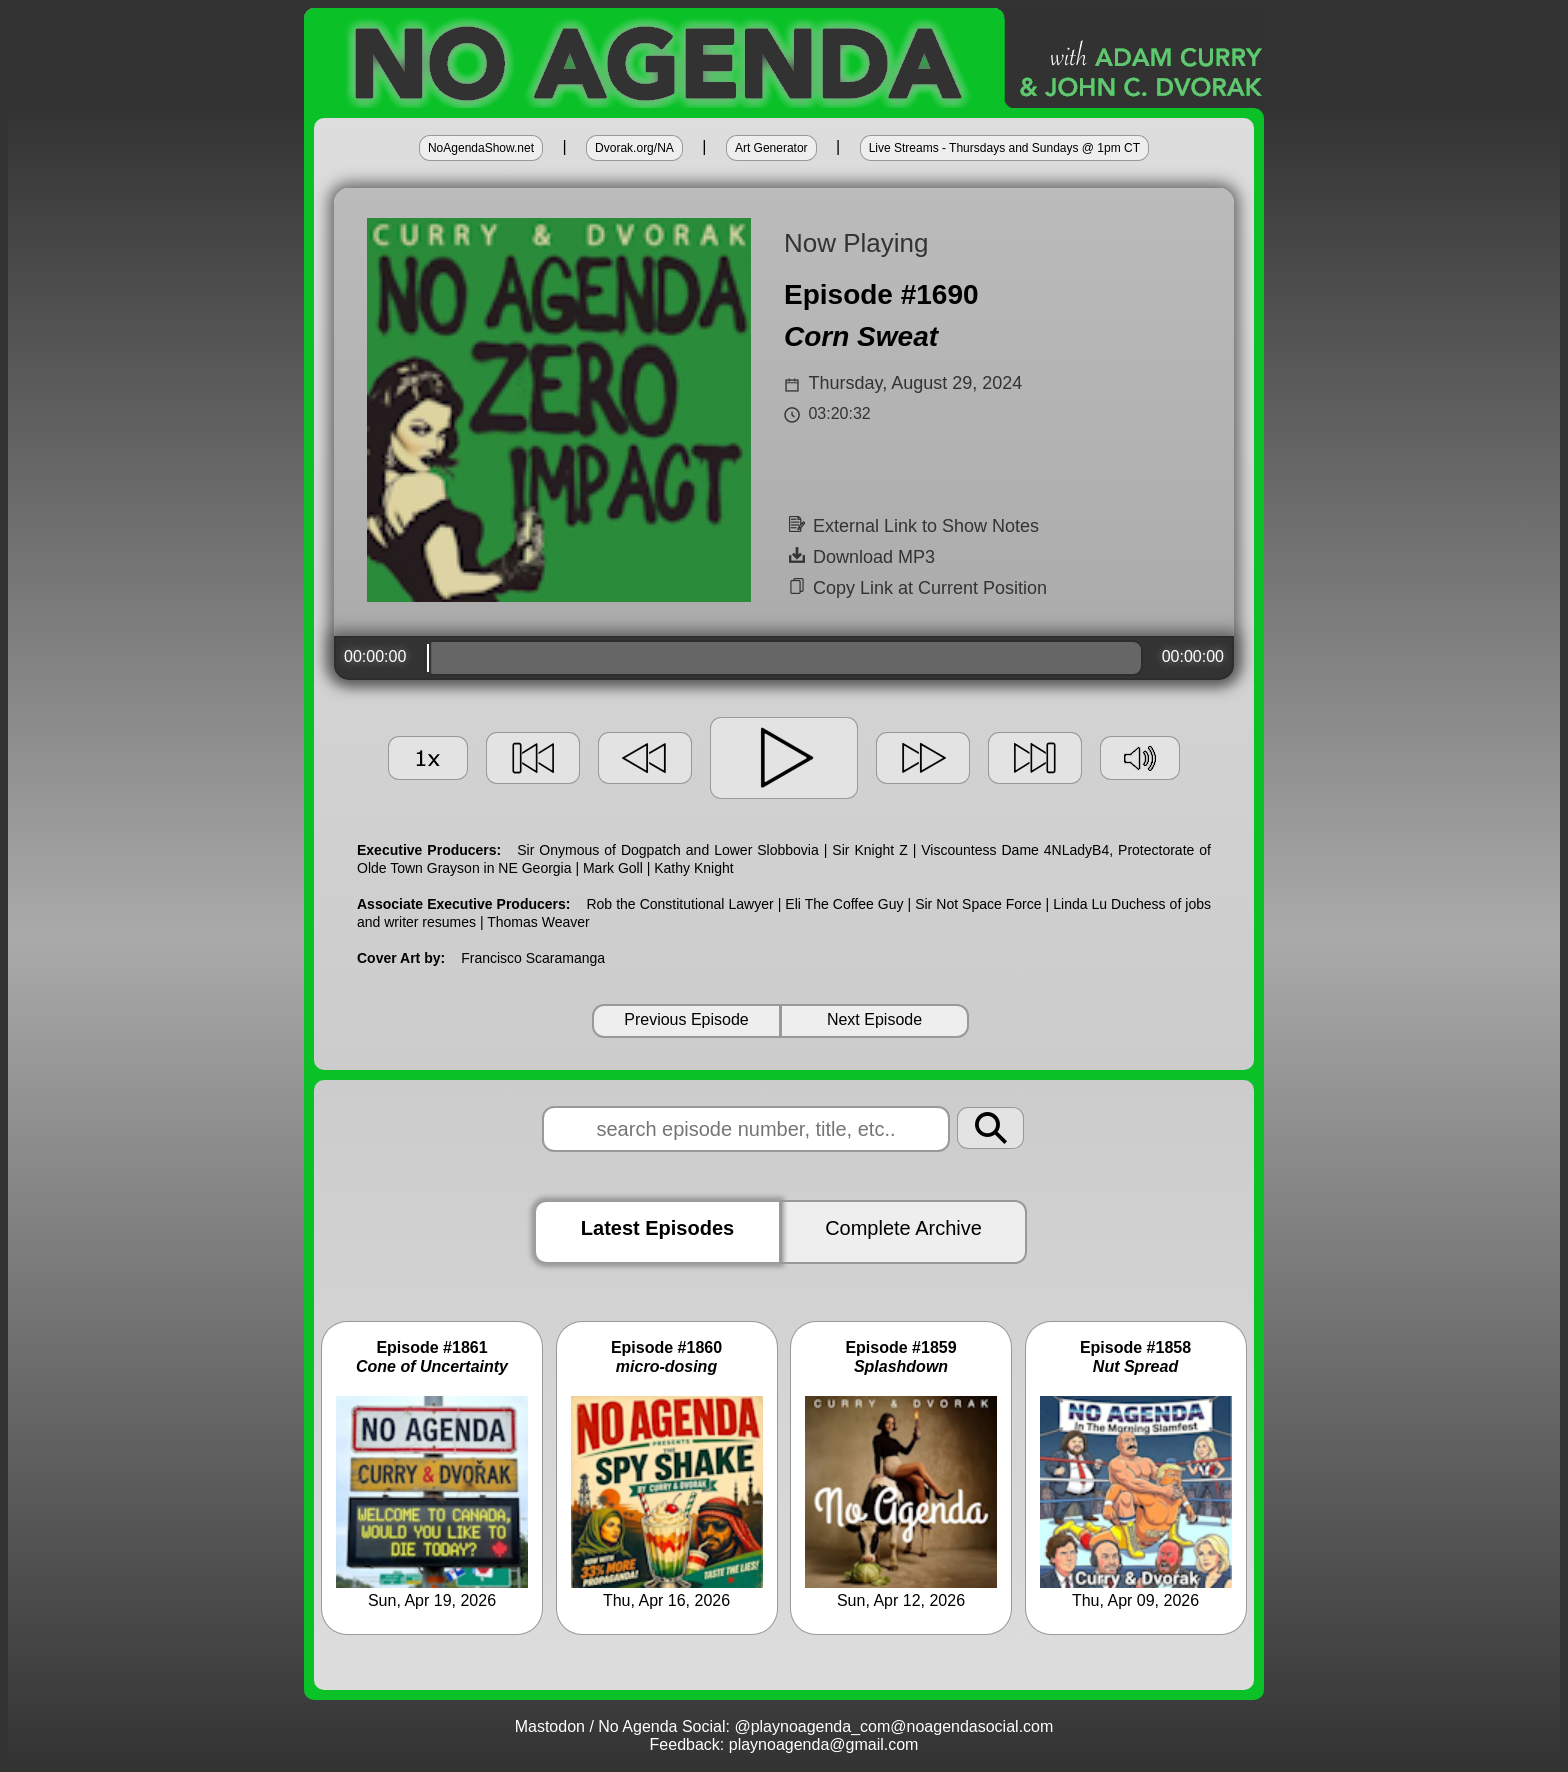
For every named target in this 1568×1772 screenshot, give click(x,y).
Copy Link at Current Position (918, 588)
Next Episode (874, 1019)
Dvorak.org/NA (634, 148)
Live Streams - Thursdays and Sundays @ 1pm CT (1004, 148)
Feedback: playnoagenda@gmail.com (784, 1744)
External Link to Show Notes (914, 526)
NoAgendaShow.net (481, 148)
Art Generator (771, 148)
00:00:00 (375, 656)
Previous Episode (686, 1019)
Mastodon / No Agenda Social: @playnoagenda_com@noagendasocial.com (784, 1726)
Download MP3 (862, 557)
